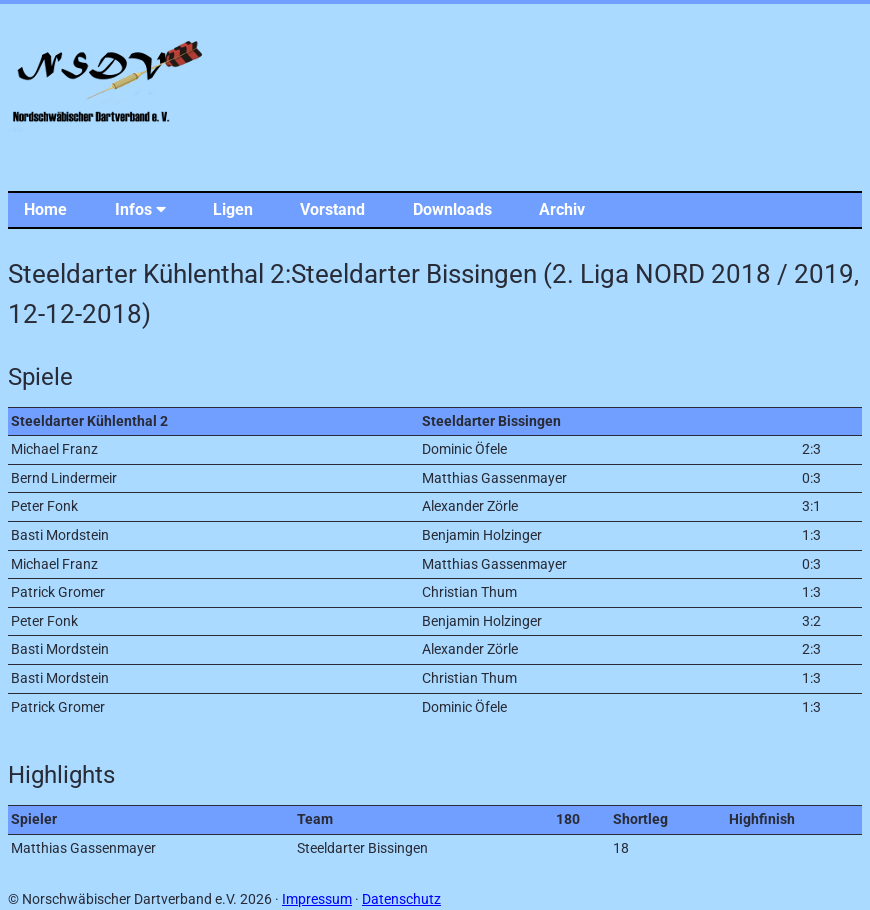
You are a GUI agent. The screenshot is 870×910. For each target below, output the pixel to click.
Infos (140, 209)
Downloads (452, 209)
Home (45, 209)
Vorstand (332, 209)
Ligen (233, 209)
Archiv (562, 209)
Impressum (317, 899)
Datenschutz (401, 899)
